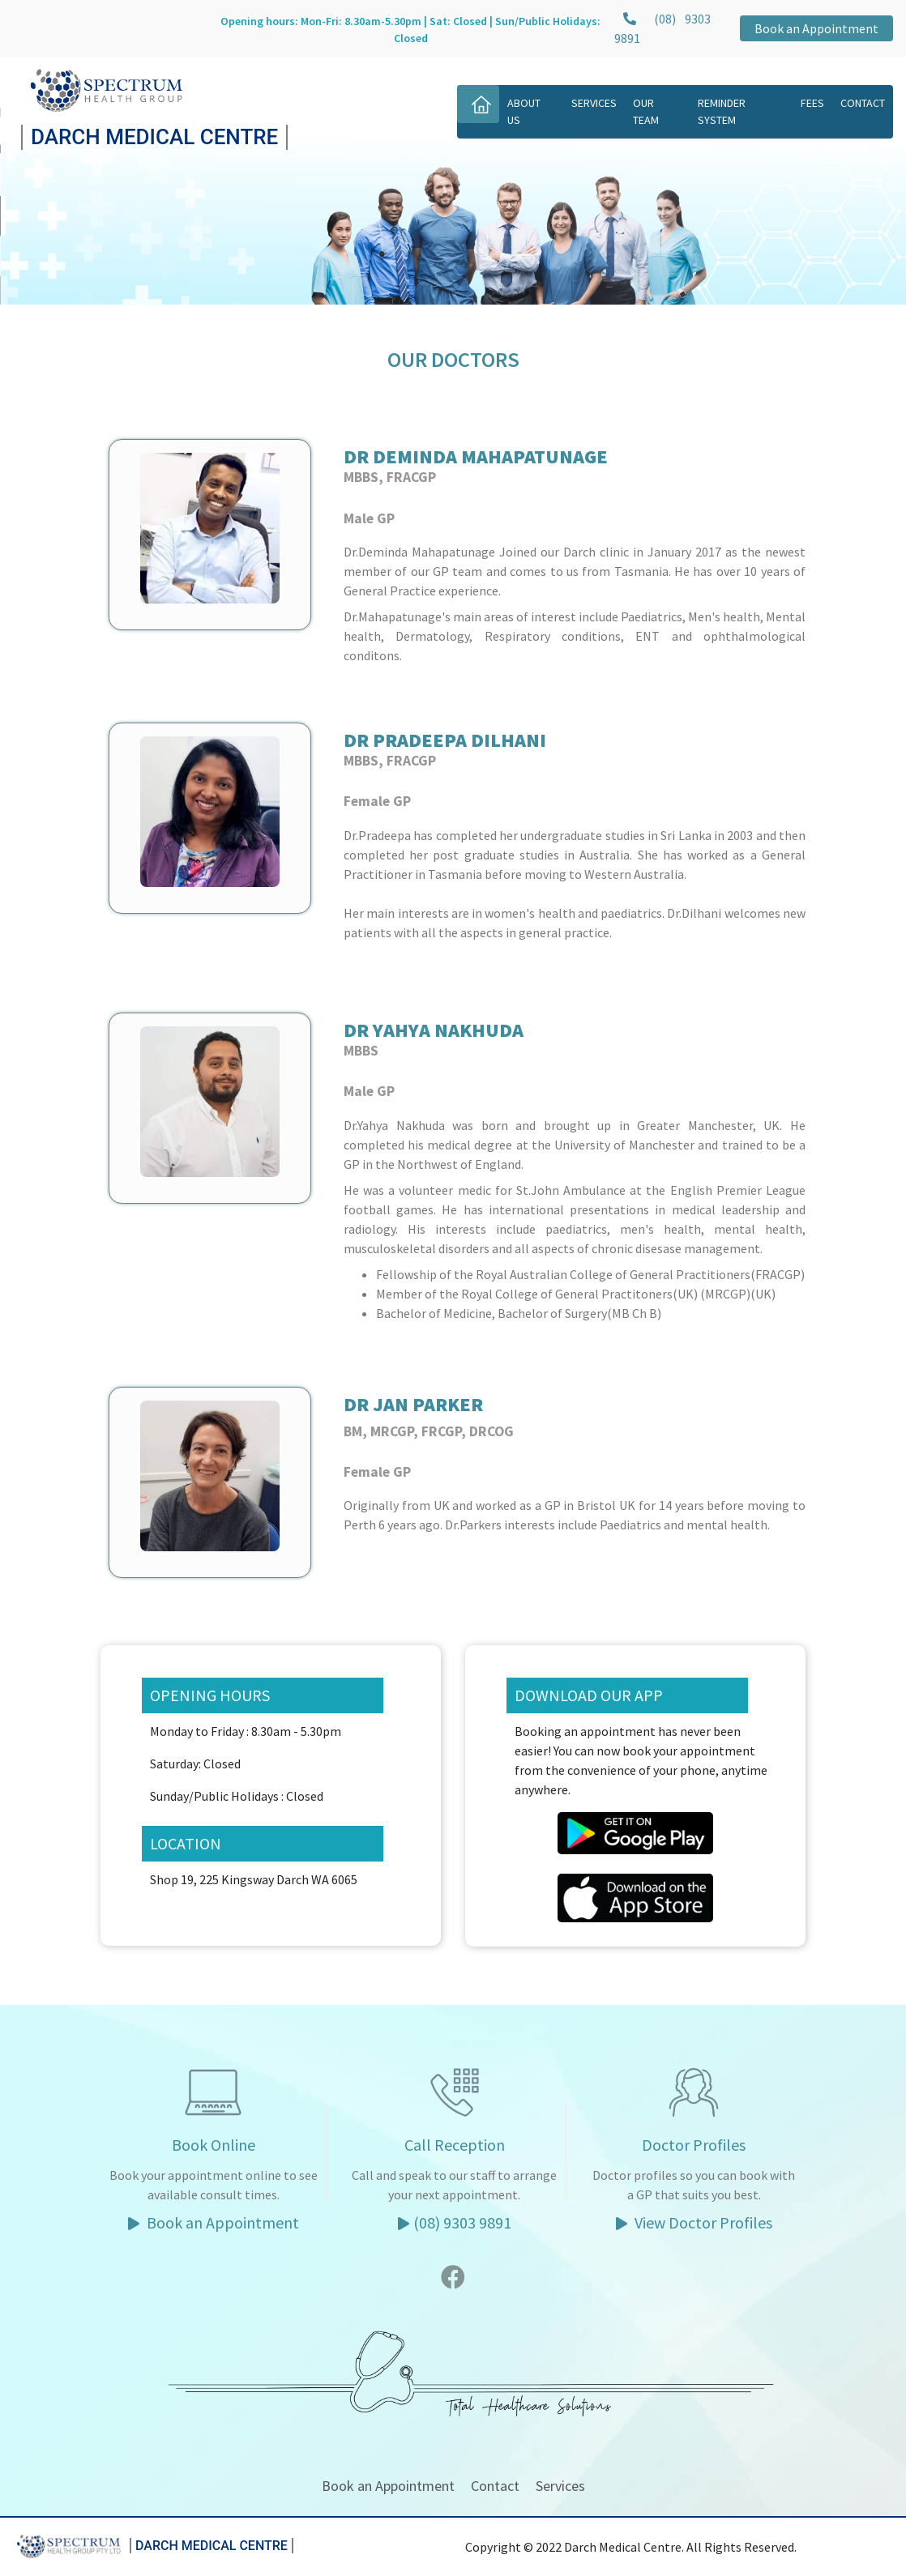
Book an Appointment (816, 28)
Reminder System (722, 111)
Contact (862, 103)
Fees (812, 103)
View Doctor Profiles (694, 2222)
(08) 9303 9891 (454, 2222)
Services (594, 103)
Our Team (646, 111)
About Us (524, 111)
